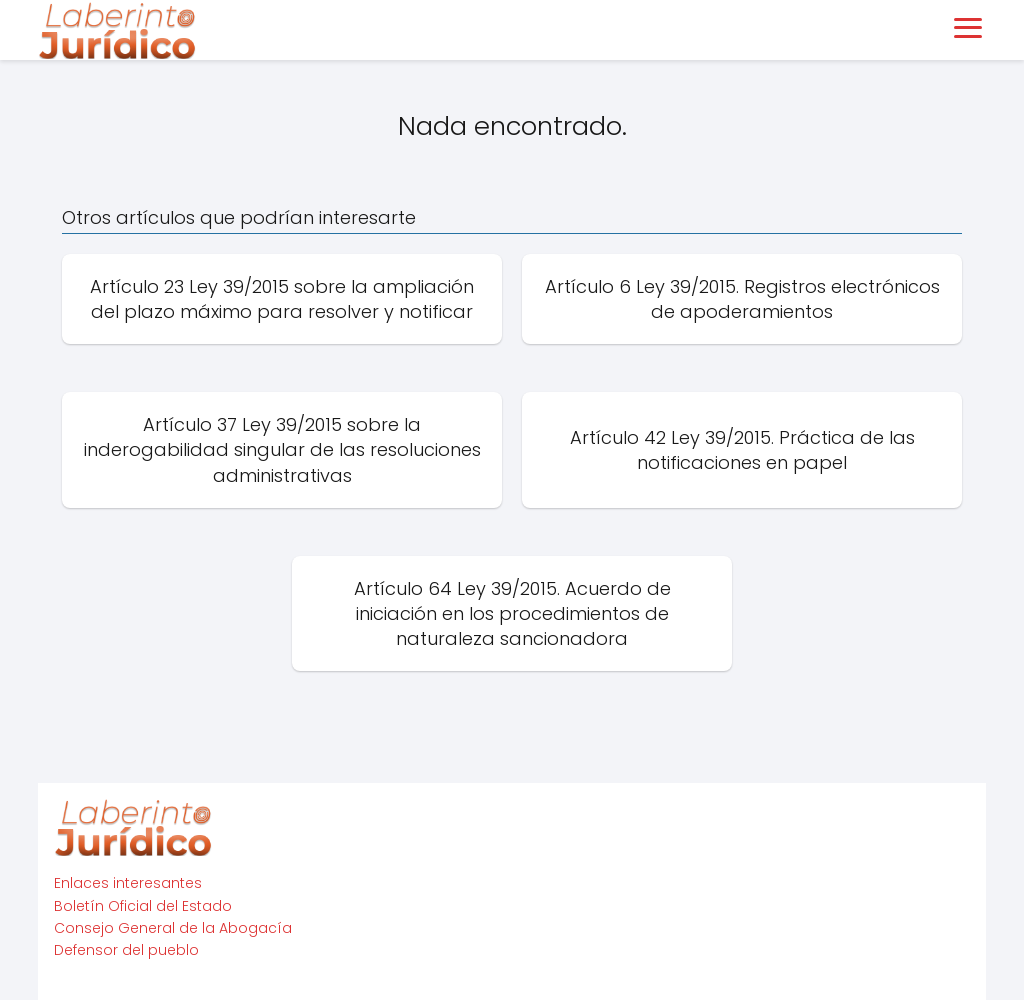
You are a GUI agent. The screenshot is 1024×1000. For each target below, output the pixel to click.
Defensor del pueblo (126, 950)
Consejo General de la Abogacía (173, 928)
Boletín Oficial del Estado (143, 906)
